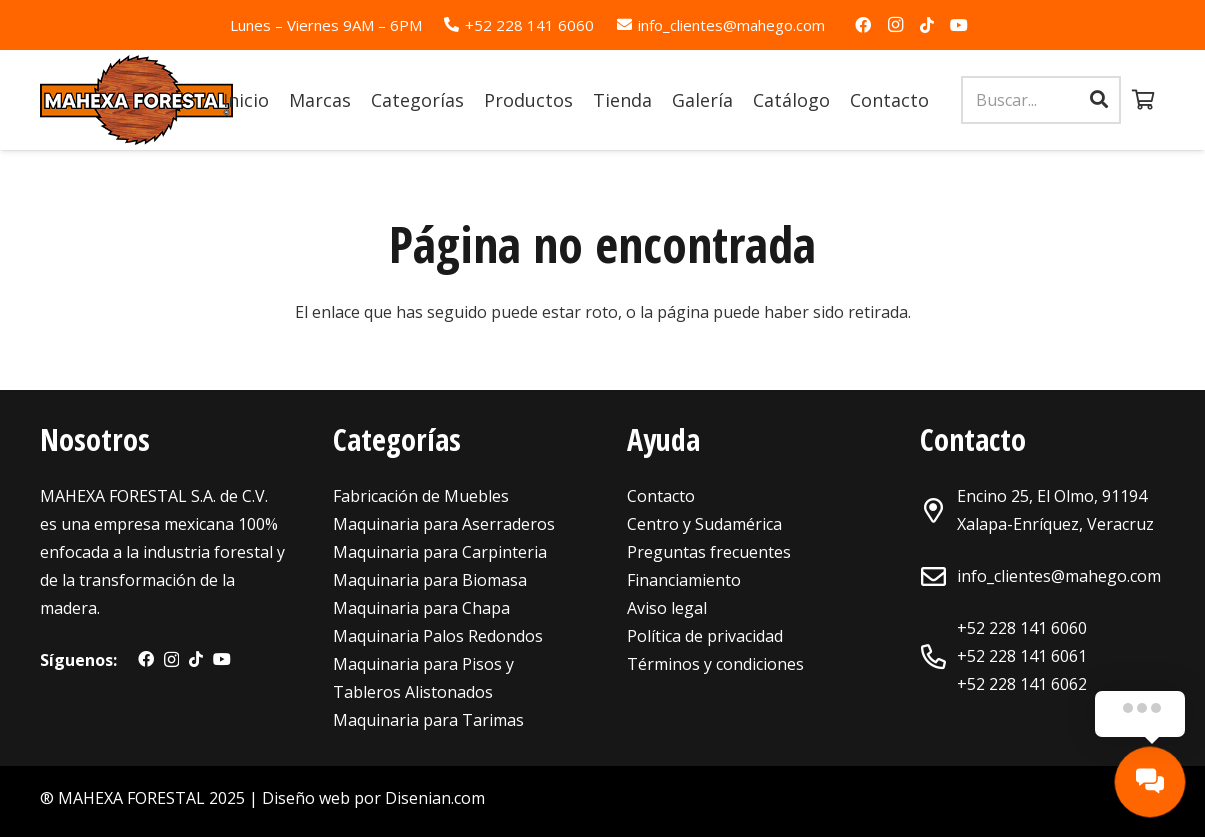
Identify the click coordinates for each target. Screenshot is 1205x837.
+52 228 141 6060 (1022, 628)
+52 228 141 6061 (1022, 656)
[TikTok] (927, 25)
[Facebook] (863, 25)
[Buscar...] (1041, 100)
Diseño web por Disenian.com (373, 798)
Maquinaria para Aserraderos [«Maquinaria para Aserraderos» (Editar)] (444, 524)
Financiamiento (684, 580)
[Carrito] (1143, 100)
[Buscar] (1099, 100)
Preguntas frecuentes (709, 552)
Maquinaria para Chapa (421, 608)
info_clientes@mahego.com (1059, 576)
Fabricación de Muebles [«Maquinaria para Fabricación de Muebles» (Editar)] (421, 496)
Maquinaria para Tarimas (428, 720)
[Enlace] (136, 100)
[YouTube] (959, 25)
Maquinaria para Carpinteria (440, 552)
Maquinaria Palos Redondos (438, 636)
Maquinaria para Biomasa (430, 580)
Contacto (661, 496)
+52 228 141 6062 (1022, 684)
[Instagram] (895, 25)
